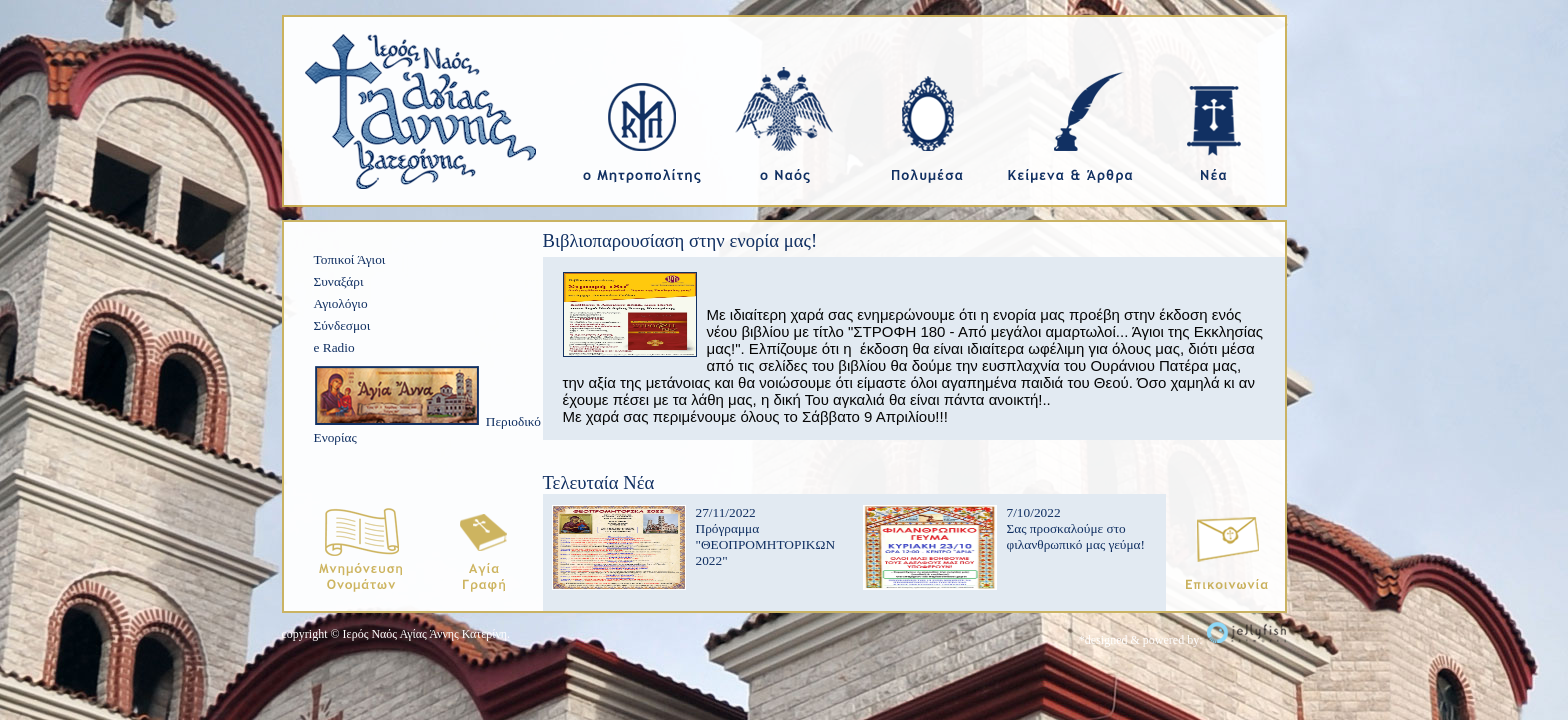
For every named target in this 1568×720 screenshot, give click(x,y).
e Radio (334, 347)
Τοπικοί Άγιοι (350, 259)
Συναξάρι (339, 281)
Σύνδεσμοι (342, 325)
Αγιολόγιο (341, 303)
